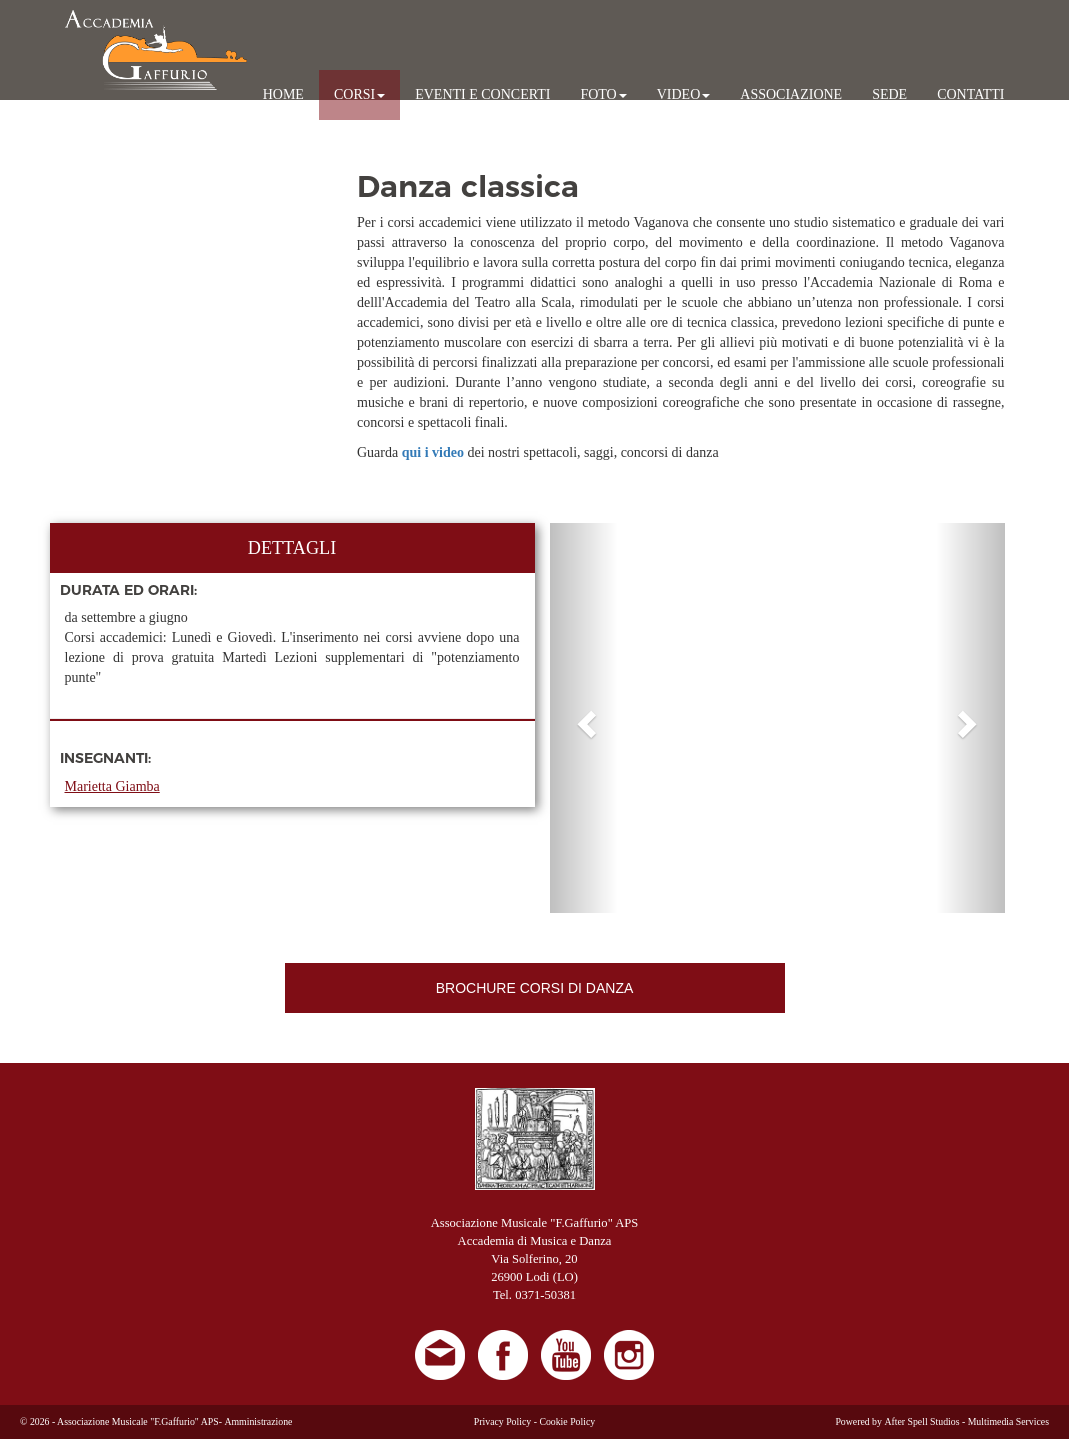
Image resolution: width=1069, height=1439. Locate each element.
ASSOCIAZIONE (791, 94)
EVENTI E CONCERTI (482, 94)
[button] (584, 718)
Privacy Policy (502, 1421)
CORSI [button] (359, 94)
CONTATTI (970, 94)
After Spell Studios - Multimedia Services (966, 1421)
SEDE (889, 94)
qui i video (435, 452)
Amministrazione (258, 1421)
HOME (283, 94)
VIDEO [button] (684, 94)
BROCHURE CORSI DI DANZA (535, 988)
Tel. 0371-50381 (534, 1295)
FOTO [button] (603, 94)
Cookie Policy (567, 1421)
